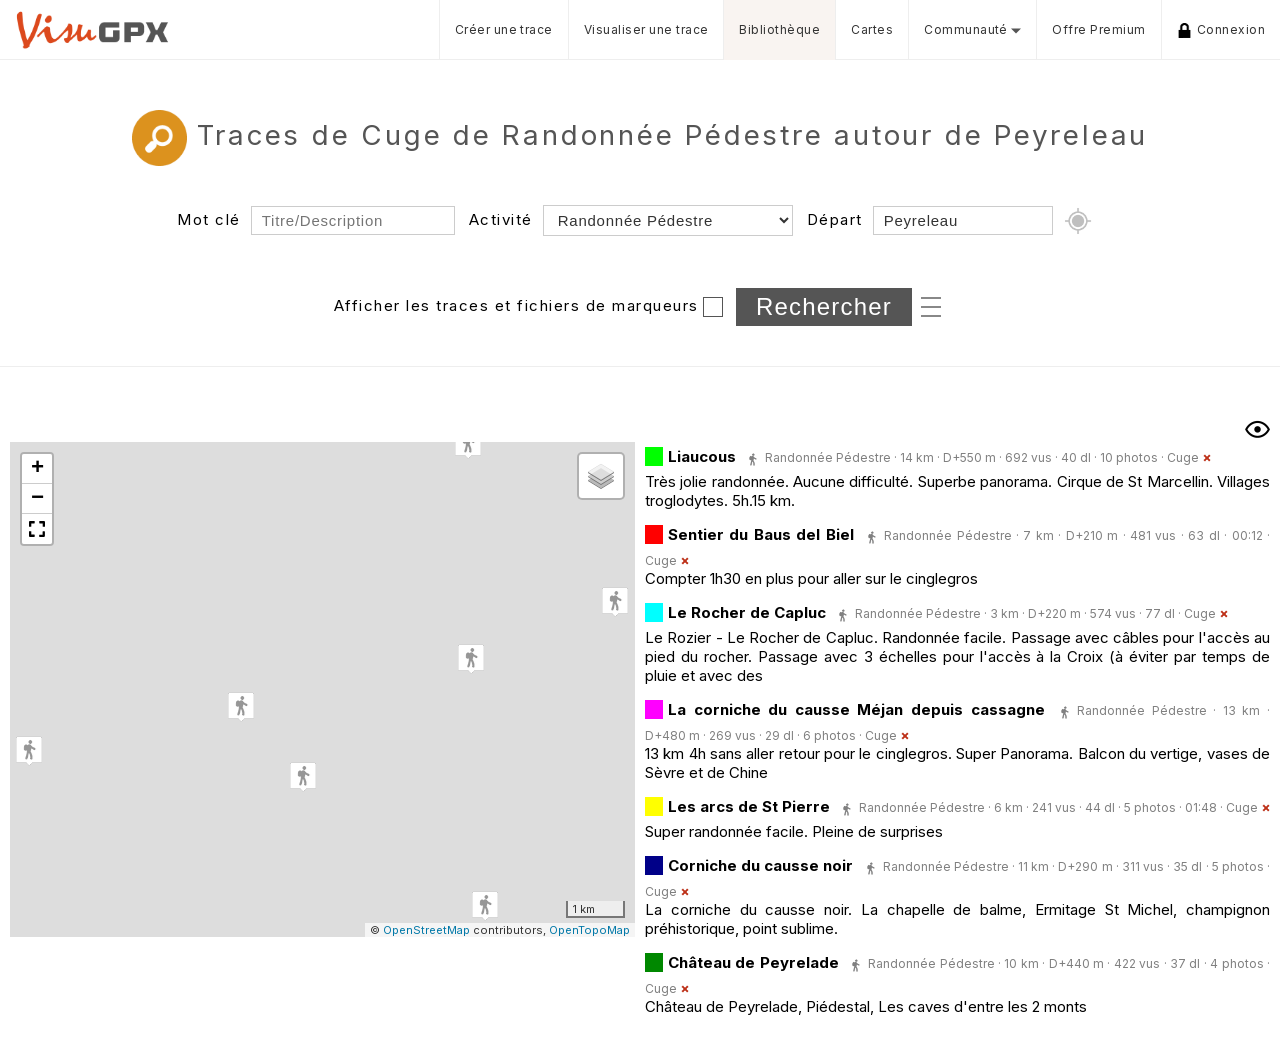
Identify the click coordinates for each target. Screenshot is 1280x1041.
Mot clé (209, 219)
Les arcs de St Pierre (749, 806)
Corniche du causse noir (760, 865)
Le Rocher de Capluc (747, 612)
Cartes (872, 29)
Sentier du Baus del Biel (761, 534)
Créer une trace (504, 29)
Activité (501, 219)
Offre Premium (1098, 29)
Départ (835, 219)
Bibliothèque (779, 29)
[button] (241, 707)
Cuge (1183, 457)
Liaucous (702, 456)
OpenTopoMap (589, 930)
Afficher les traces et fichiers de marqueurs (516, 305)
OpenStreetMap (426, 930)
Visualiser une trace (646, 29)
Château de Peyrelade (753, 962)
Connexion (1221, 30)
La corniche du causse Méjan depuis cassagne (856, 709)
